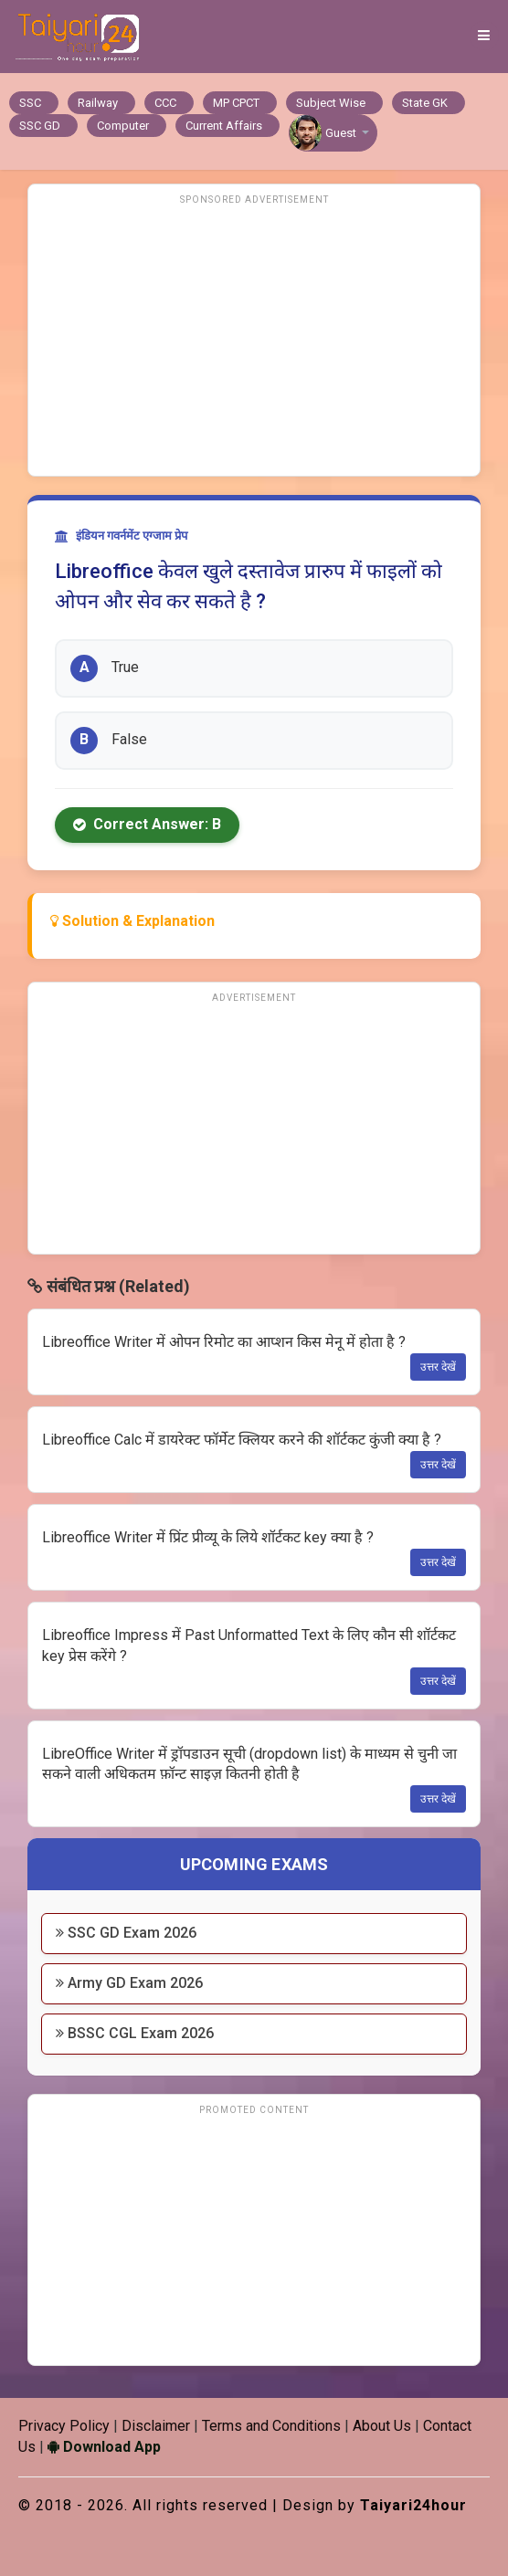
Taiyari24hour (413, 2505)
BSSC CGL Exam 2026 (135, 2033)
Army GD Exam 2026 (129, 1983)
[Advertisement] (254, 339)
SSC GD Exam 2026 (126, 1932)
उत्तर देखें (438, 1367)
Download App (104, 2446)
